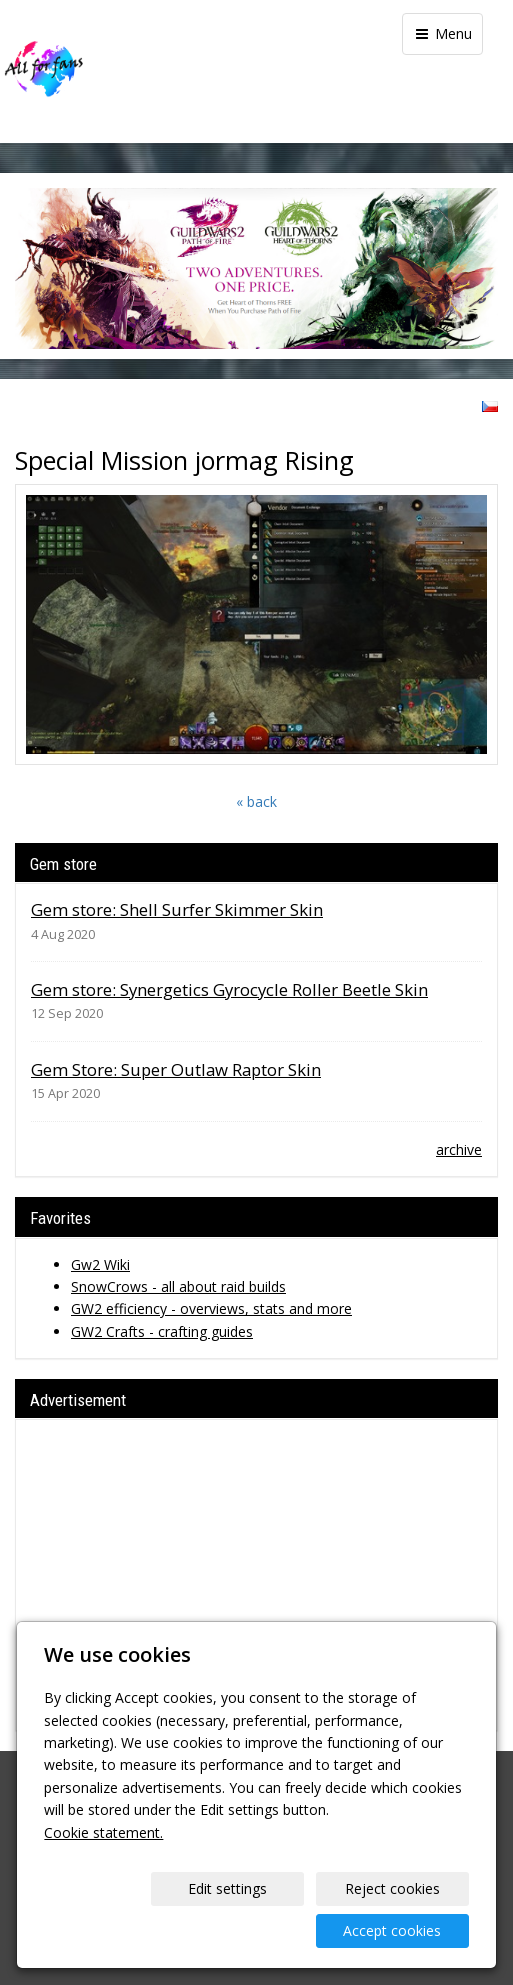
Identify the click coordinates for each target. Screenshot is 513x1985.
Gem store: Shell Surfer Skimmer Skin (177, 909)
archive (459, 1149)
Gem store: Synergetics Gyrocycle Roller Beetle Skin (229, 989)
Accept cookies (392, 1930)
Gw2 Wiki (100, 1264)
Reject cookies (392, 1888)
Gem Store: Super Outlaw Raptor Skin (176, 1069)
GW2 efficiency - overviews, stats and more (211, 1308)
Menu (442, 33)
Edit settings (227, 1888)
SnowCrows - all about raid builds (178, 1286)
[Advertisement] (256, 1575)
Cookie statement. (103, 1832)
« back (256, 801)
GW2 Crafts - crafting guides (162, 1331)
